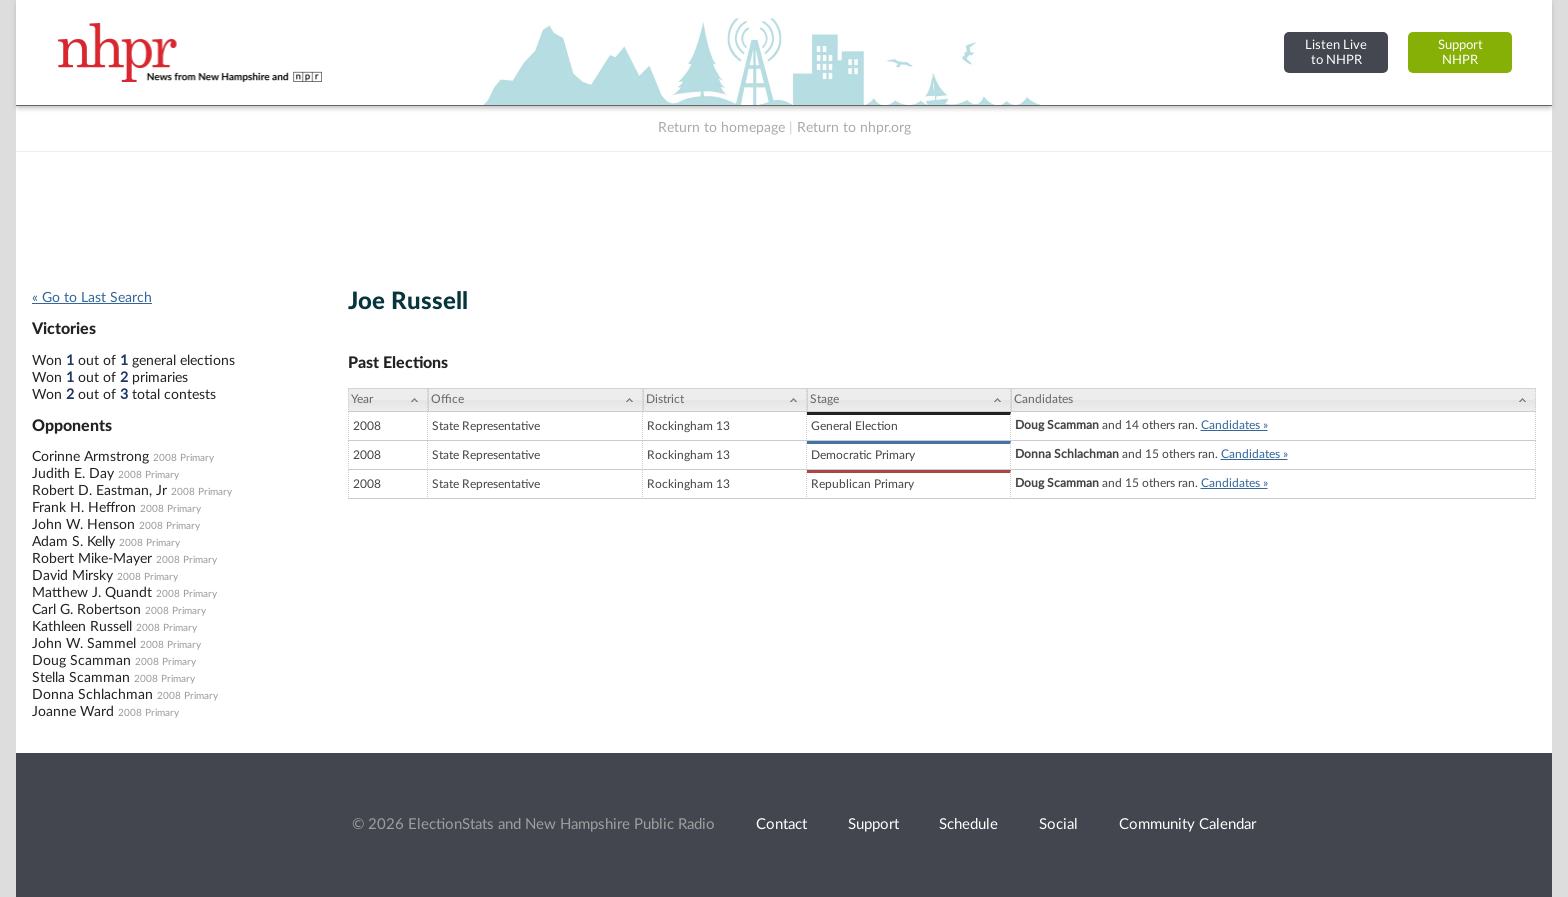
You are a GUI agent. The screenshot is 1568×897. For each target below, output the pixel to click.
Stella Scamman (81, 678)
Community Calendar (1187, 824)
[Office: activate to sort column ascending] (535, 400)
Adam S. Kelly (73, 542)
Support (873, 824)
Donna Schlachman (92, 695)
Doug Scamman (81, 661)
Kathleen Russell (82, 627)
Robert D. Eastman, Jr (99, 491)
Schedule (968, 824)
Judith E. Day (73, 474)
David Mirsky (72, 576)
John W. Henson (83, 525)
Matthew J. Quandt (92, 593)
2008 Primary (183, 458)
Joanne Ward (73, 712)
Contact (781, 824)
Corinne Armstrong (90, 457)
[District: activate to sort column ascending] (725, 400)
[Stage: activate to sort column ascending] (908, 400)
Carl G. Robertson (86, 610)
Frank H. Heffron (84, 508)
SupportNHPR (1460, 52)
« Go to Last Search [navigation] (92, 298)
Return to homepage (721, 128)
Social (1058, 824)
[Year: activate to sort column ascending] (388, 400)
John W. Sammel (84, 644)
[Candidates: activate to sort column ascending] (1273, 400)
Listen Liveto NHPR (1336, 52)
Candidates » (1234, 425)
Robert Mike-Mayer (92, 559)
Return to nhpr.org (854, 128)
